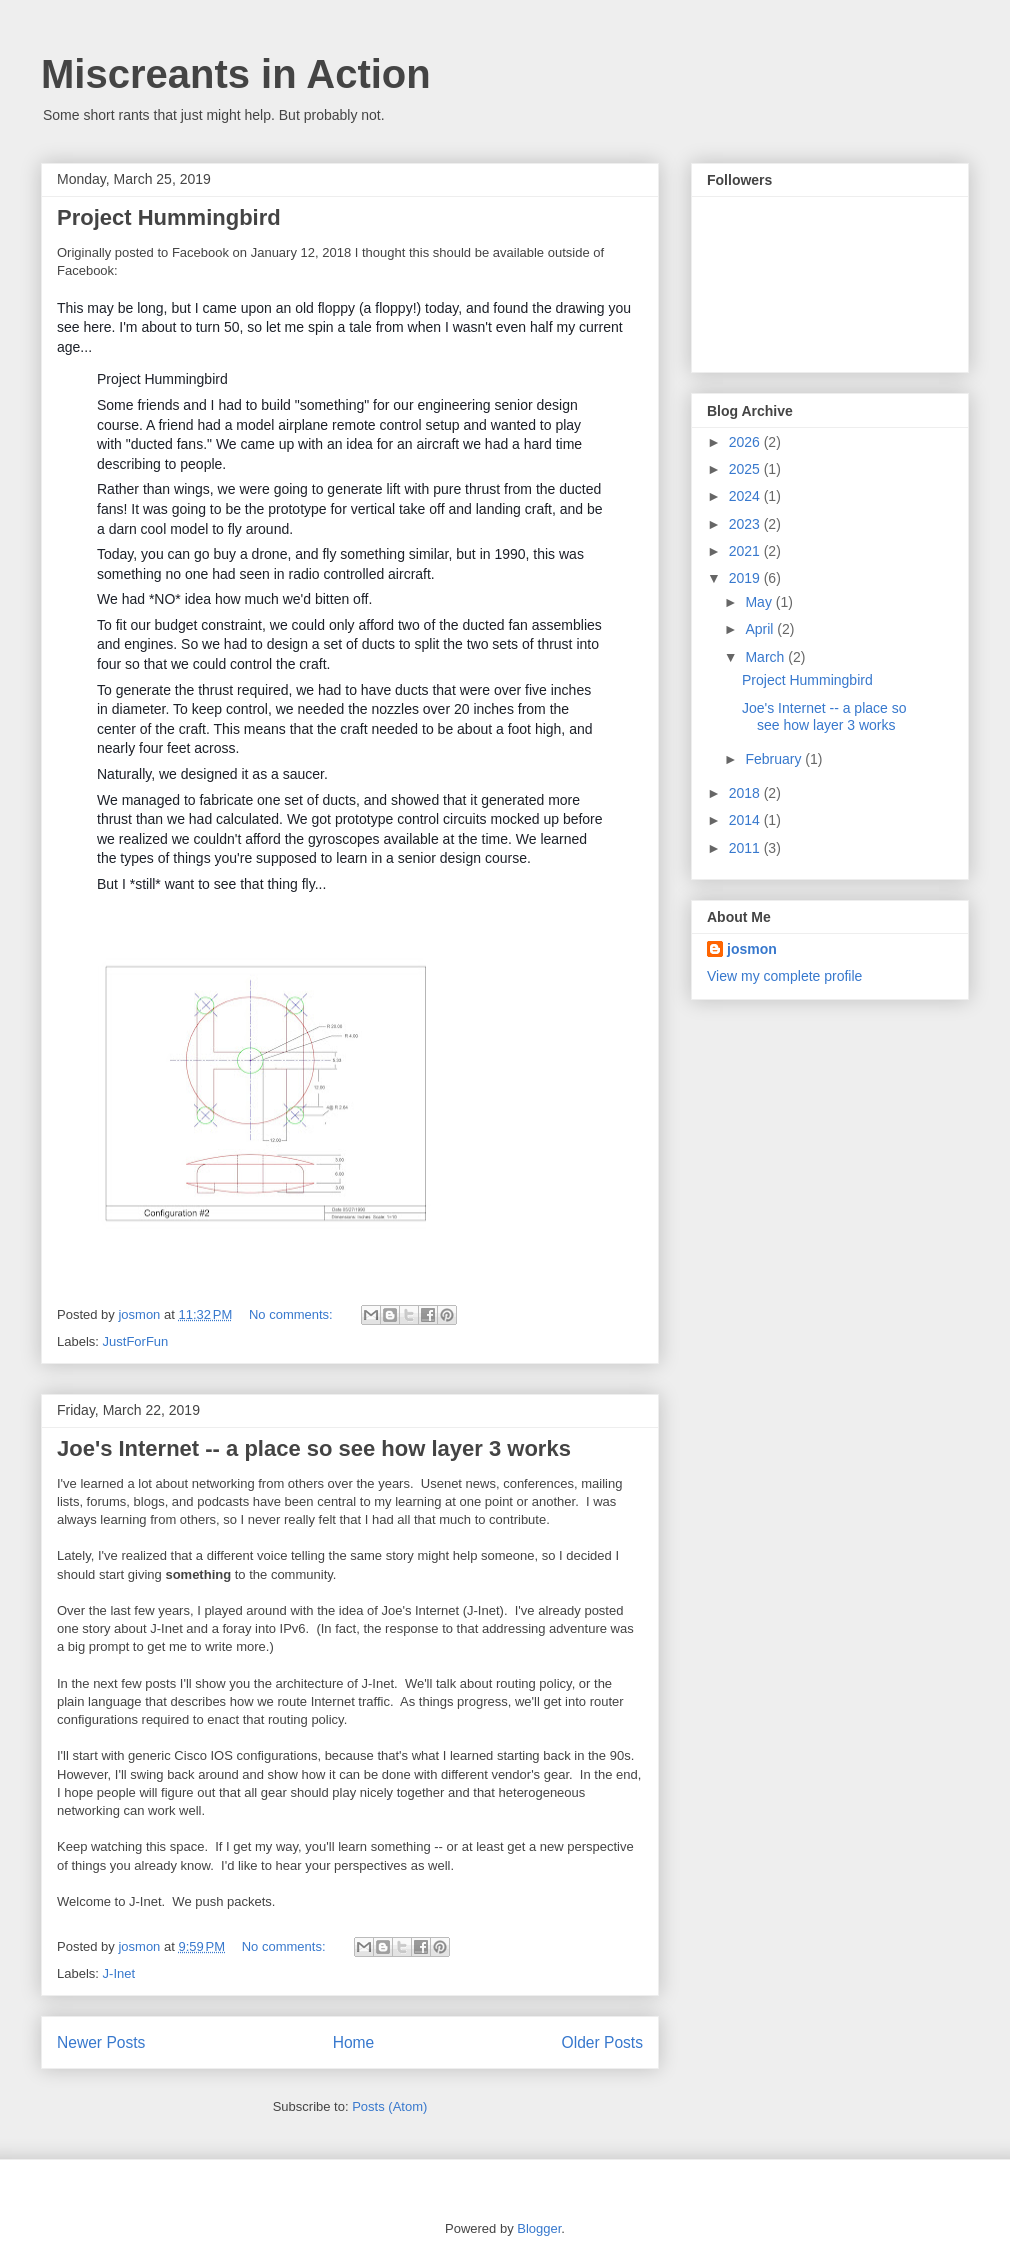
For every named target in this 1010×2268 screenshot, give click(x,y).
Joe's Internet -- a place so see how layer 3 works (314, 1448)
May (760, 602)
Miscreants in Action (236, 74)
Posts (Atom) (389, 2106)
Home (354, 2042)
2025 (746, 469)
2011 (746, 848)
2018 (746, 793)
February (775, 759)
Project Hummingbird (169, 217)
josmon (752, 949)
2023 (746, 524)
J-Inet (119, 1973)
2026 (746, 442)
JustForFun (136, 1341)
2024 (746, 496)
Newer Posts (101, 2042)
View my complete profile (784, 976)
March (766, 657)
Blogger (539, 2228)
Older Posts (602, 2042)
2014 (746, 820)
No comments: (292, 1314)
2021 (746, 551)
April (761, 629)
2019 (746, 578)
